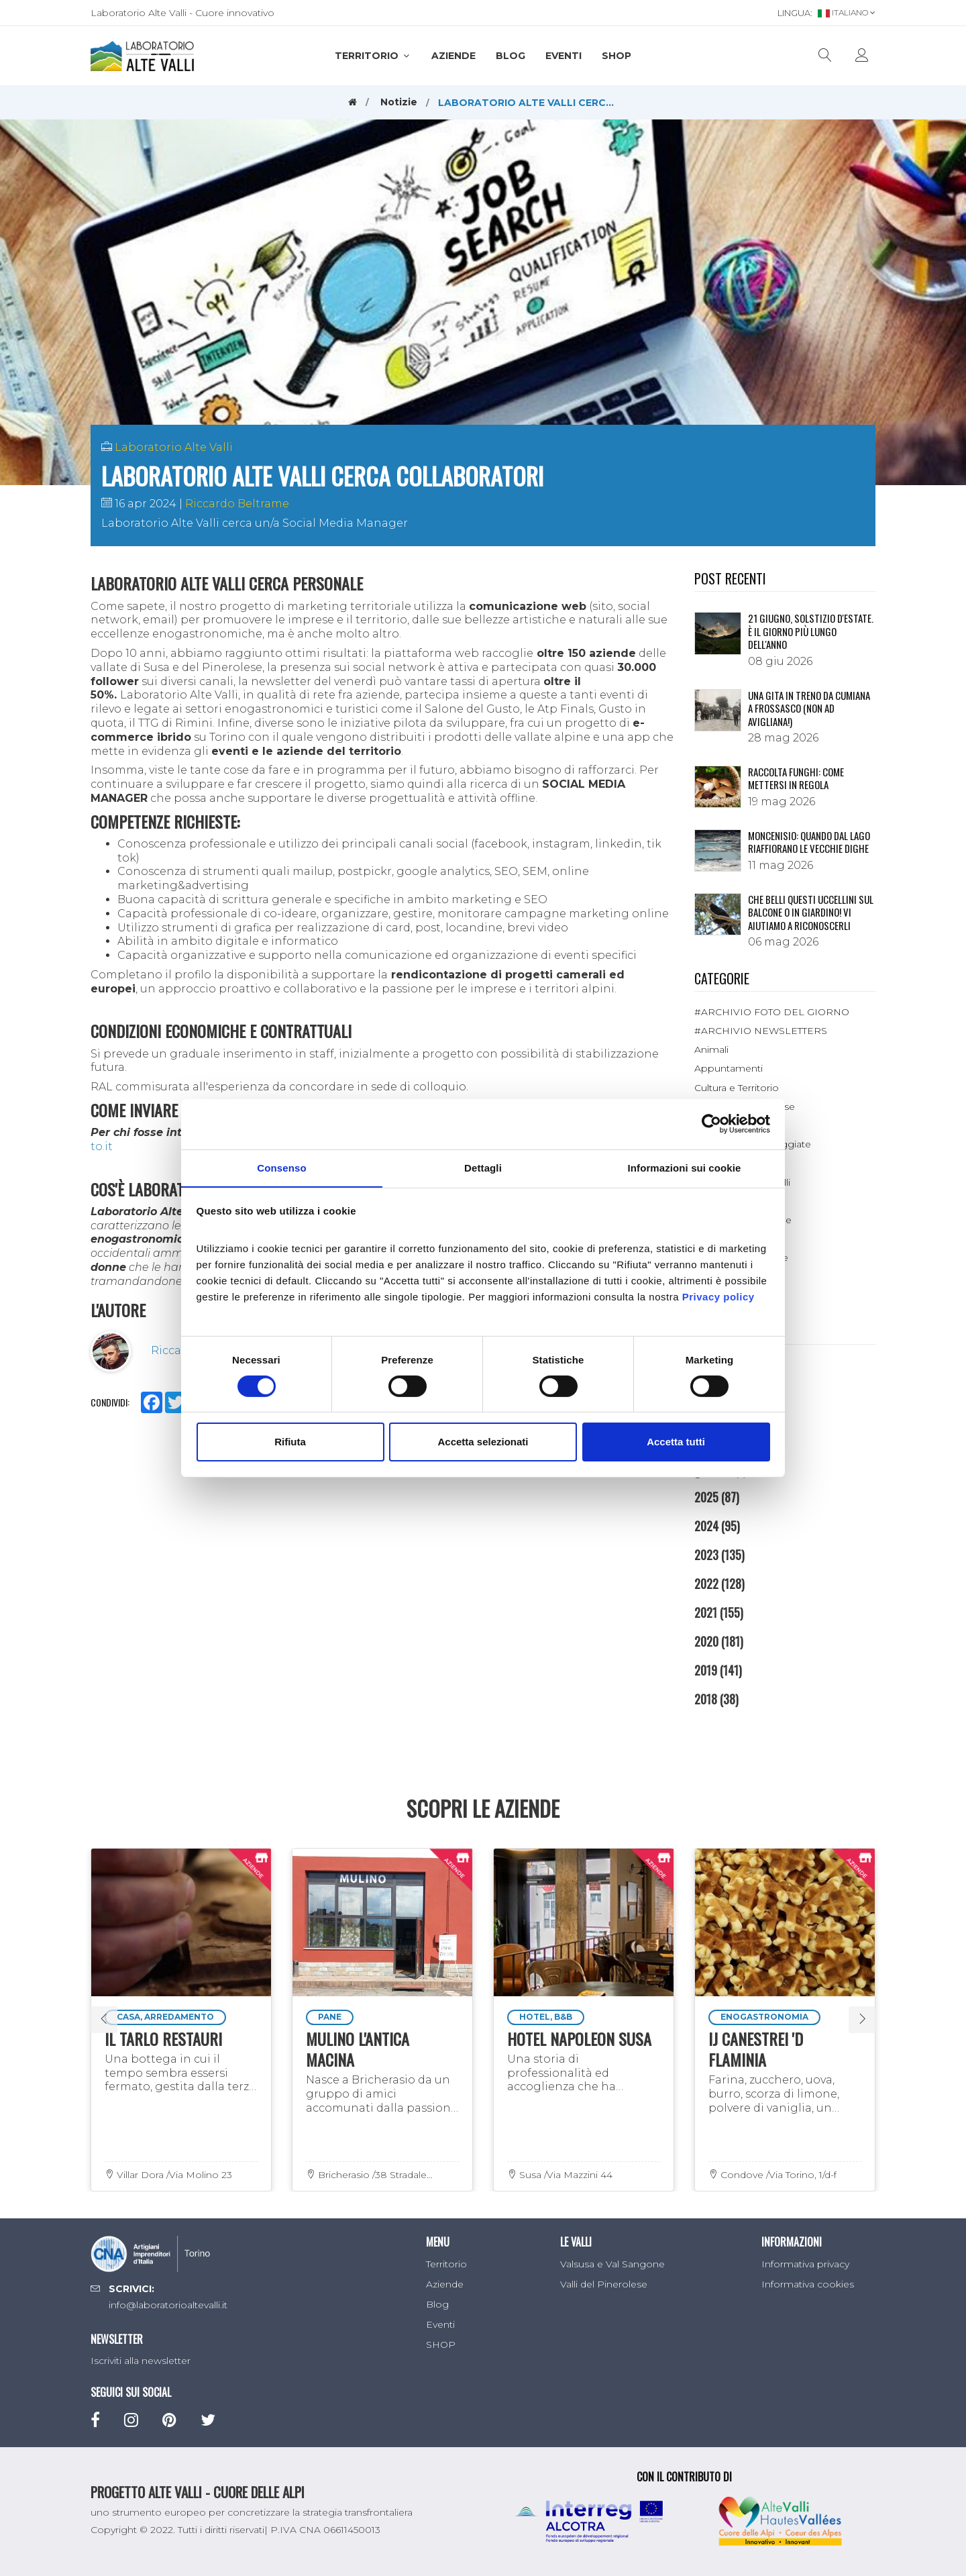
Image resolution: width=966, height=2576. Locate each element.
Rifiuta (290, 1442)
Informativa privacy (805, 2264)
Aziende (453, 56)
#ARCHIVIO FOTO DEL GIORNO (771, 1012)
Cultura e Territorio (736, 1088)
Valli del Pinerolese (603, 2284)
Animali (711, 1049)
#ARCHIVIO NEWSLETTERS (760, 1031)
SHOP (616, 56)
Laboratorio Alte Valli (174, 447)
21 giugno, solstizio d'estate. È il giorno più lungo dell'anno (810, 631)
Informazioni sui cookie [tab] (684, 1167)
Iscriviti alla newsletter (141, 2360)
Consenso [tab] (281, 1167)
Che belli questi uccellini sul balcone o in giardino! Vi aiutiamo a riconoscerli (810, 912)
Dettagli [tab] (483, 1167)
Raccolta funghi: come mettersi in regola (796, 778)
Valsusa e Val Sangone (612, 2264)
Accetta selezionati (482, 1442)
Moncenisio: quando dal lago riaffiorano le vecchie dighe (809, 842)
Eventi (563, 56)
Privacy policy (718, 1296)
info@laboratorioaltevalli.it (168, 2305)
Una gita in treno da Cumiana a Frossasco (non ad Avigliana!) (809, 708)
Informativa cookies (807, 2284)
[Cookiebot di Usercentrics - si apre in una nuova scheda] (711, 1123)
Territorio (373, 56)
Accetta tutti (676, 1442)
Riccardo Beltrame (237, 503)
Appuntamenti (728, 1068)
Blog (510, 56)
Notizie (398, 102)
